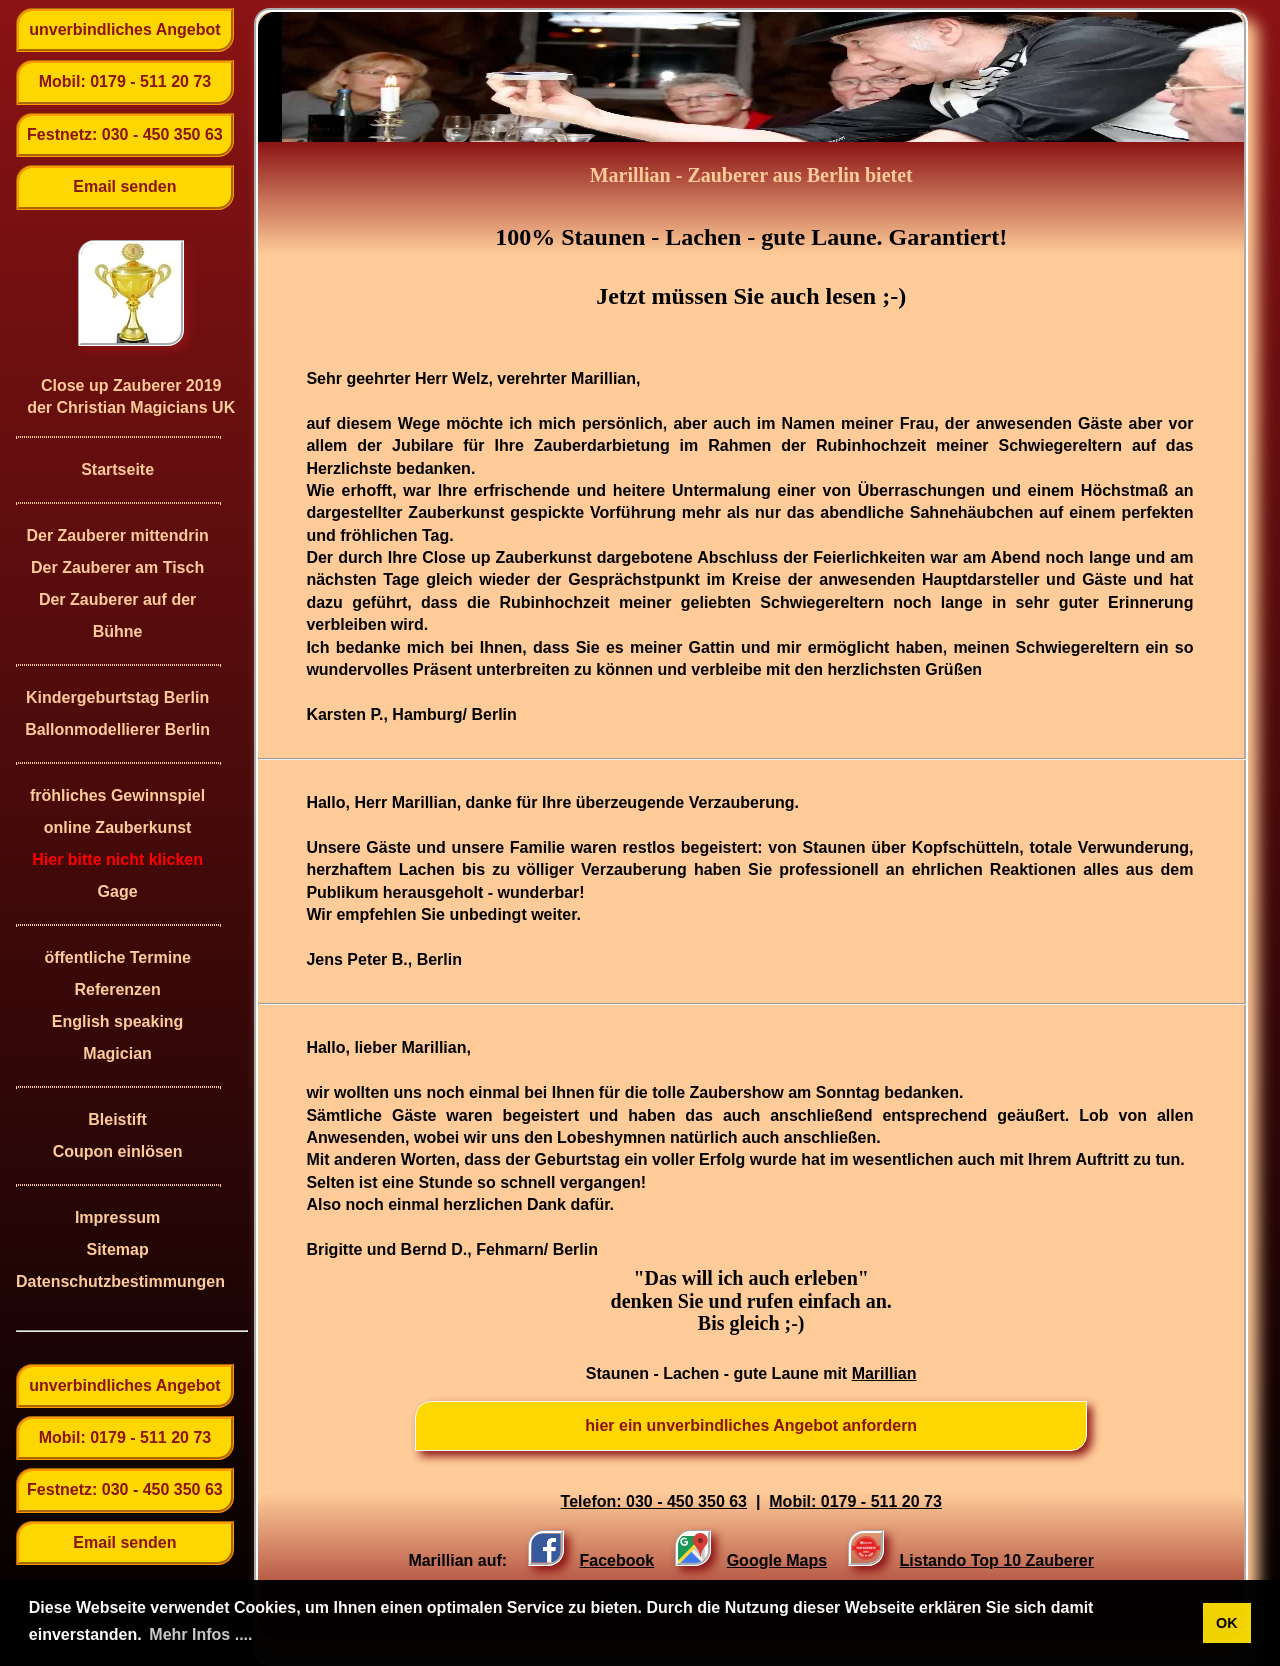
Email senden (124, 186)
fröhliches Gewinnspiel (117, 795)
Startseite (117, 469)
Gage (118, 891)
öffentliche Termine (117, 957)
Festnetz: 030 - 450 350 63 (125, 134)
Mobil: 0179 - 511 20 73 (125, 81)
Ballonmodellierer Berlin (117, 729)
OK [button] (1227, 1623)
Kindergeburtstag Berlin (117, 697)
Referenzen (117, 989)
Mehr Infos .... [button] (200, 1634)
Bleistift (117, 1119)
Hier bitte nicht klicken (117, 859)
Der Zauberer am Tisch (117, 567)
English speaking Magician (118, 1037)
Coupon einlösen (118, 1151)
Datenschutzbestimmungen (117, 1281)
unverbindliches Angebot (124, 29)
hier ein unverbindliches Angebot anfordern (751, 1425)
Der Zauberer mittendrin (117, 535)
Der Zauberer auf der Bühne (117, 615)
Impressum (117, 1217)
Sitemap (117, 1249)
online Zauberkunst (118, 827)
